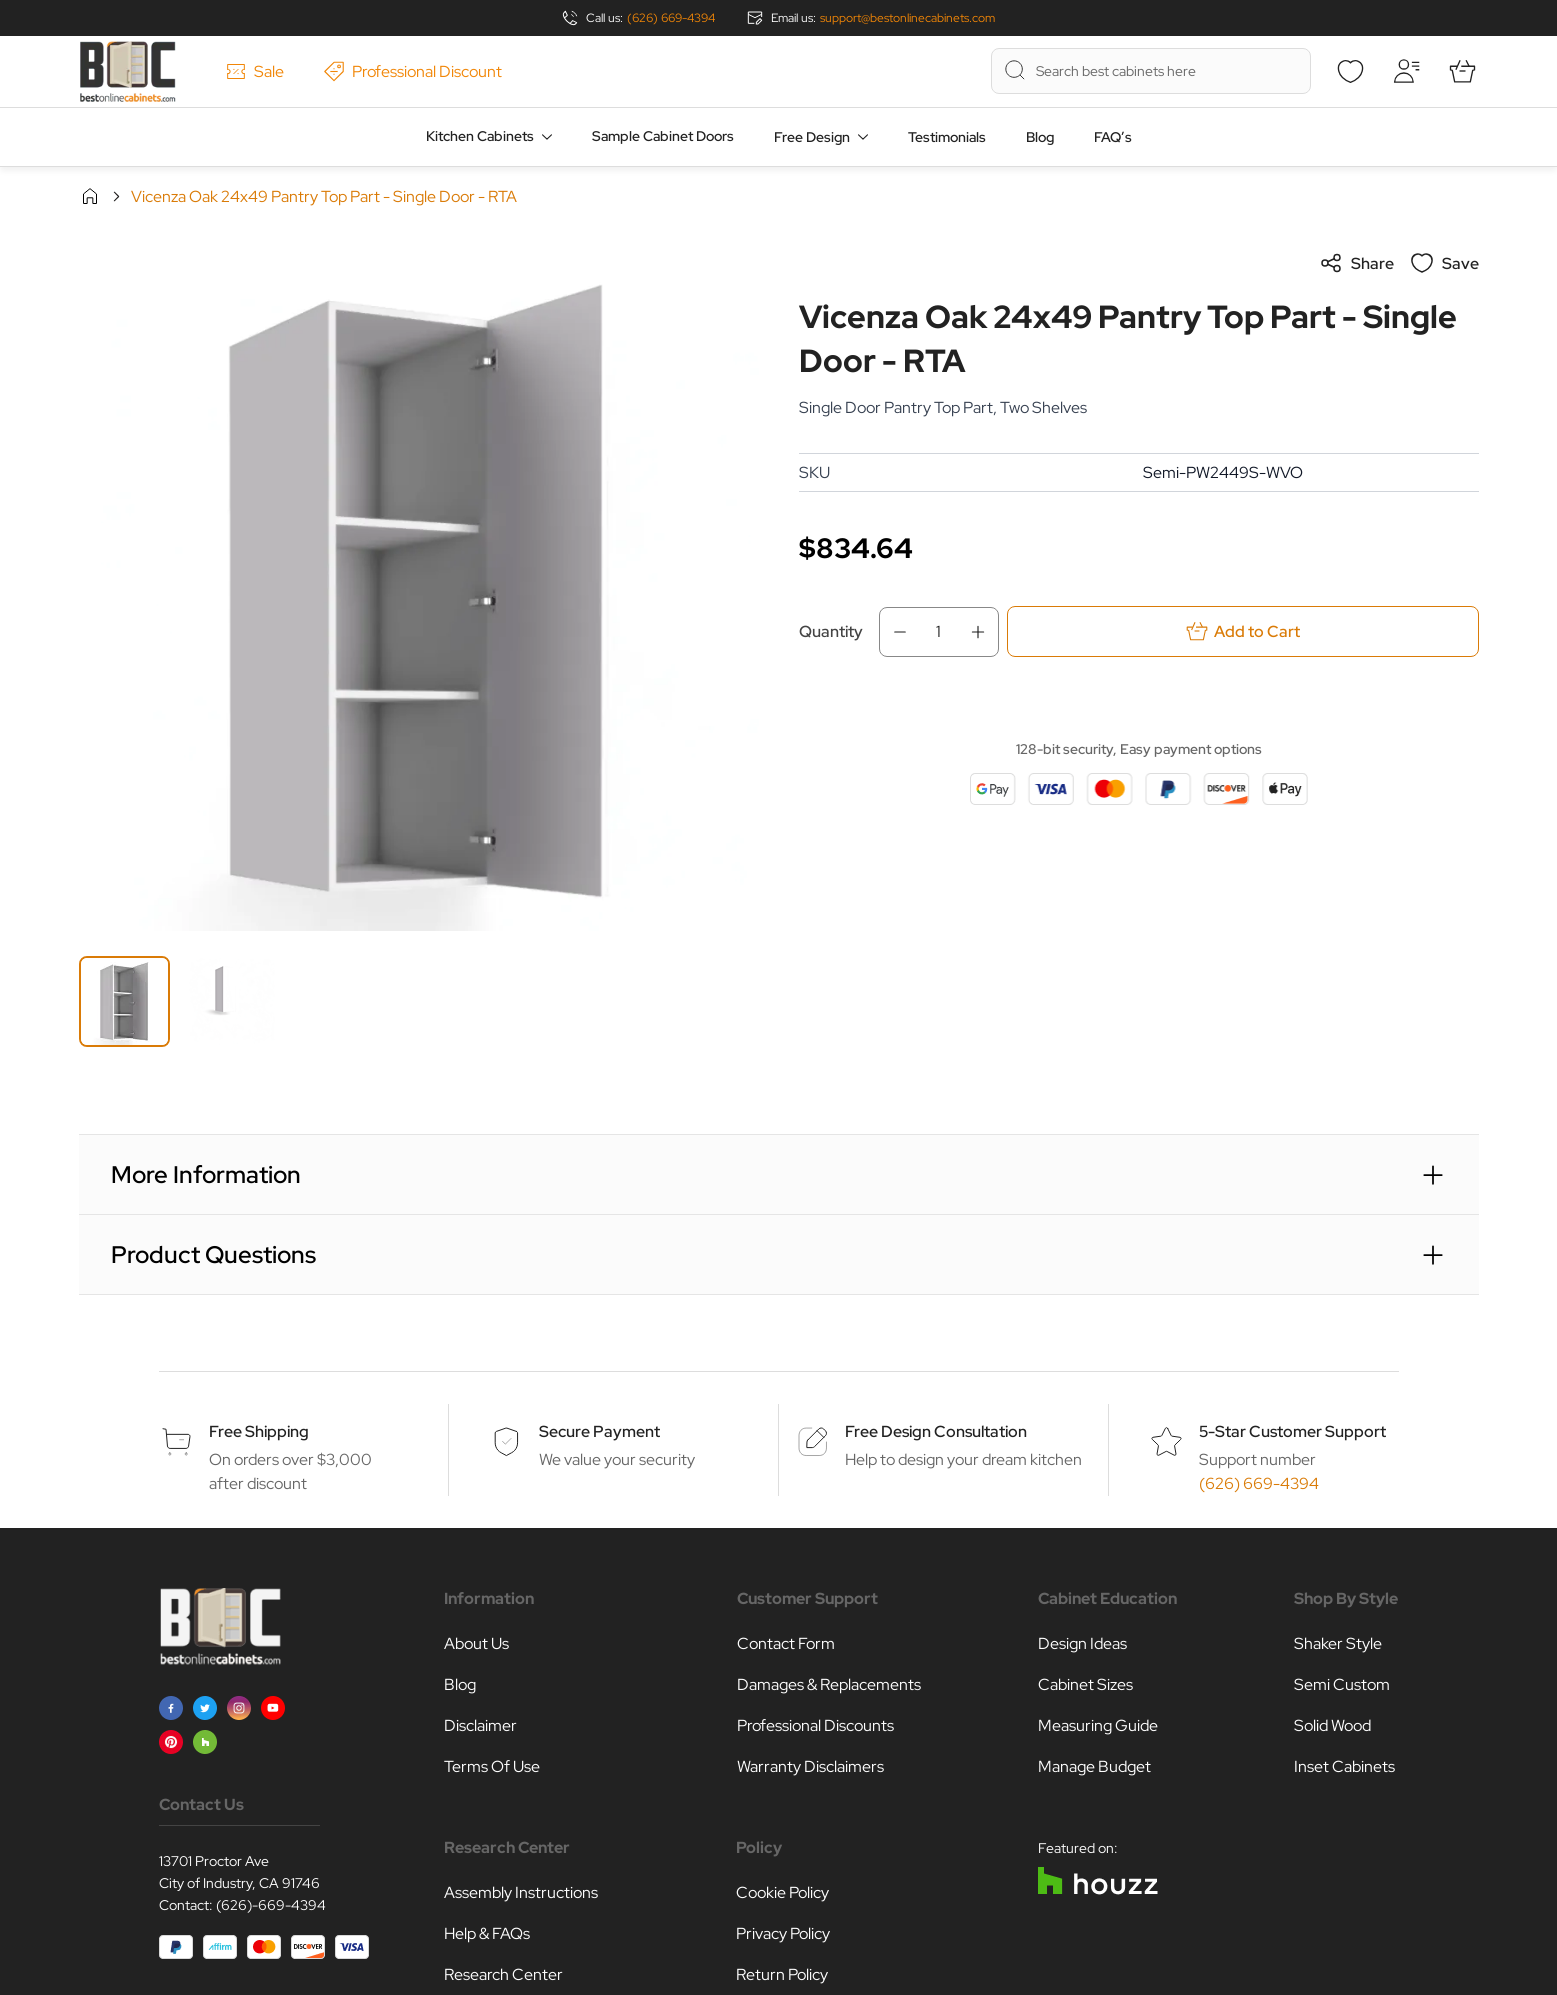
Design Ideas (1082, 1643)
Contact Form (786, 1643)
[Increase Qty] (984, 632)
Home (90, 196)
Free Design (812, 137)
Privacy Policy (783, 1933)
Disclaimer (480, 1725)
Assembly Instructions (521, 1892)
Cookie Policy (782, 1892)
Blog (1040, 137)
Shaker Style (1338, 1643)
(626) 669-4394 (671, 18)
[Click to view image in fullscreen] (419, 591)
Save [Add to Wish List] (1444, 263)
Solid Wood (1332, 1725)
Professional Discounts (815, 1725)
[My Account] (1407, 71)
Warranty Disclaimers (810, 1766)
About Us (476, 1643)
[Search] (1015, 70)
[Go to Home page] (127, 71)
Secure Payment (599, 1431)
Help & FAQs (487, 1933)
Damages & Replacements (829, 1684)
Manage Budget (1094, 1766)
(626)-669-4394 (271, 1905)
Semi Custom (1342, 1684)
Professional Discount (413, 71)
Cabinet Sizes (1085, 1684)
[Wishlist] (1351, 71)
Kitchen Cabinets (480, 136)
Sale (255, 71)
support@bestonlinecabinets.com (907, 18)
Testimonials (947, 137)
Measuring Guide (1098, 1725)
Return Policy (782, 1974)
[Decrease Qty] (894, 632)
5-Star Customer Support (1292, 1431)
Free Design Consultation (936, 1431)
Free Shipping (259, 1431)
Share (1356, 263)
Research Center (503, 1974)
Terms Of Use (492, 1766)
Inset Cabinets (1344, 1766)
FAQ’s (1113, 137)
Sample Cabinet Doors (663, 136)
